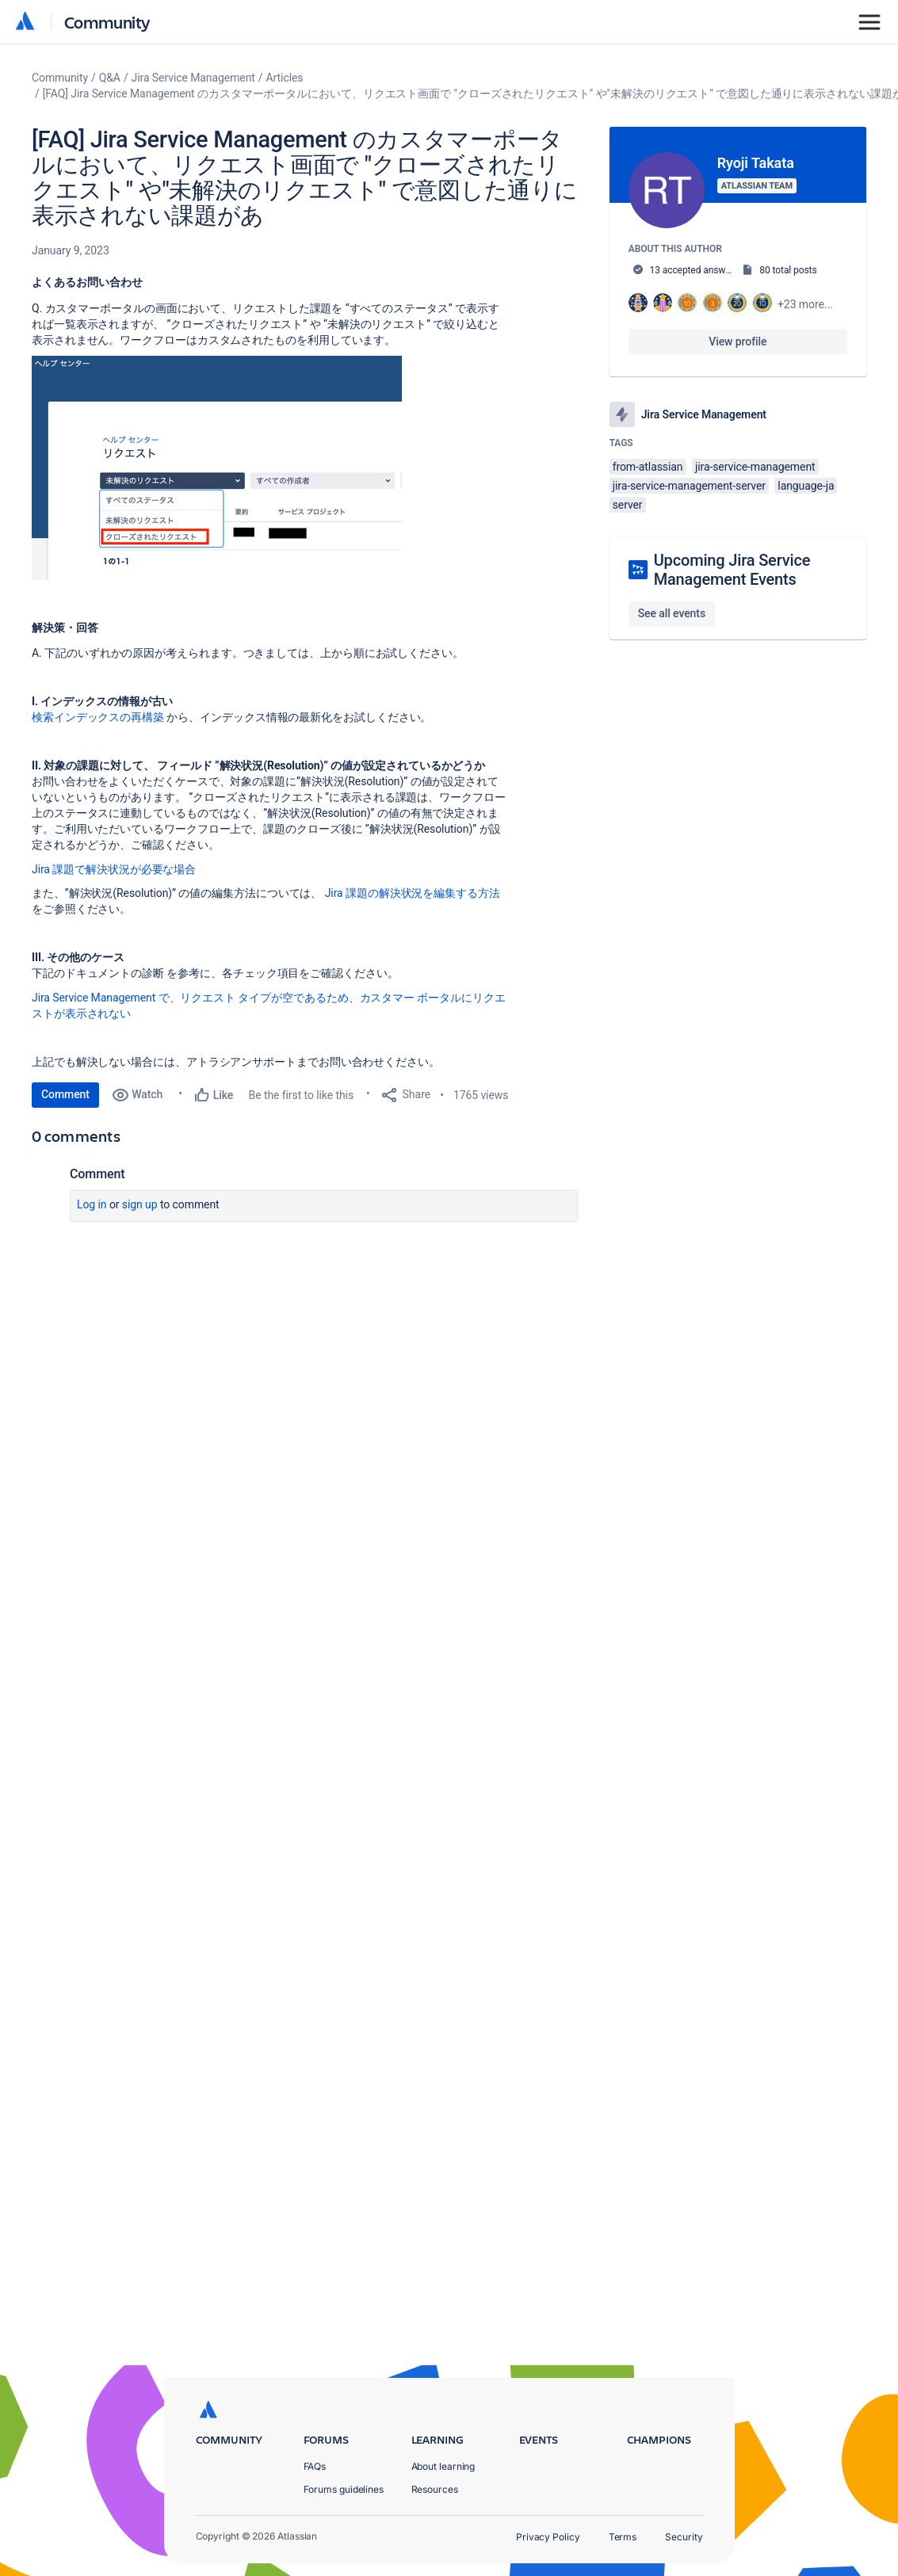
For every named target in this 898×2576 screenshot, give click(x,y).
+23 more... (805, 304)
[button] (217, 468)
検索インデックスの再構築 (98, 717)
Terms (623, 2537)
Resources (434, 2489)
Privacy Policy (548, 2537)
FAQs (315, 2466)
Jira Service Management (193, 77)
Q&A (109, 77)
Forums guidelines (344, 2489)
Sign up (140, 1204)
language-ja (806, 485)
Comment (65, 1094)
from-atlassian (648, 466)
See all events (671, 613)
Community (107, 21)
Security (683, 2537)
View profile (737, 341)
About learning (443, 2466)
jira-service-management (755, 466)
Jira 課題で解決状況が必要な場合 (114, 869)
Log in (92, 1204)
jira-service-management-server (689, 485)
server (628, 504)
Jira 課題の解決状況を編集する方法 (412, 893)
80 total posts (787, 270)
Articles (285, 77)
